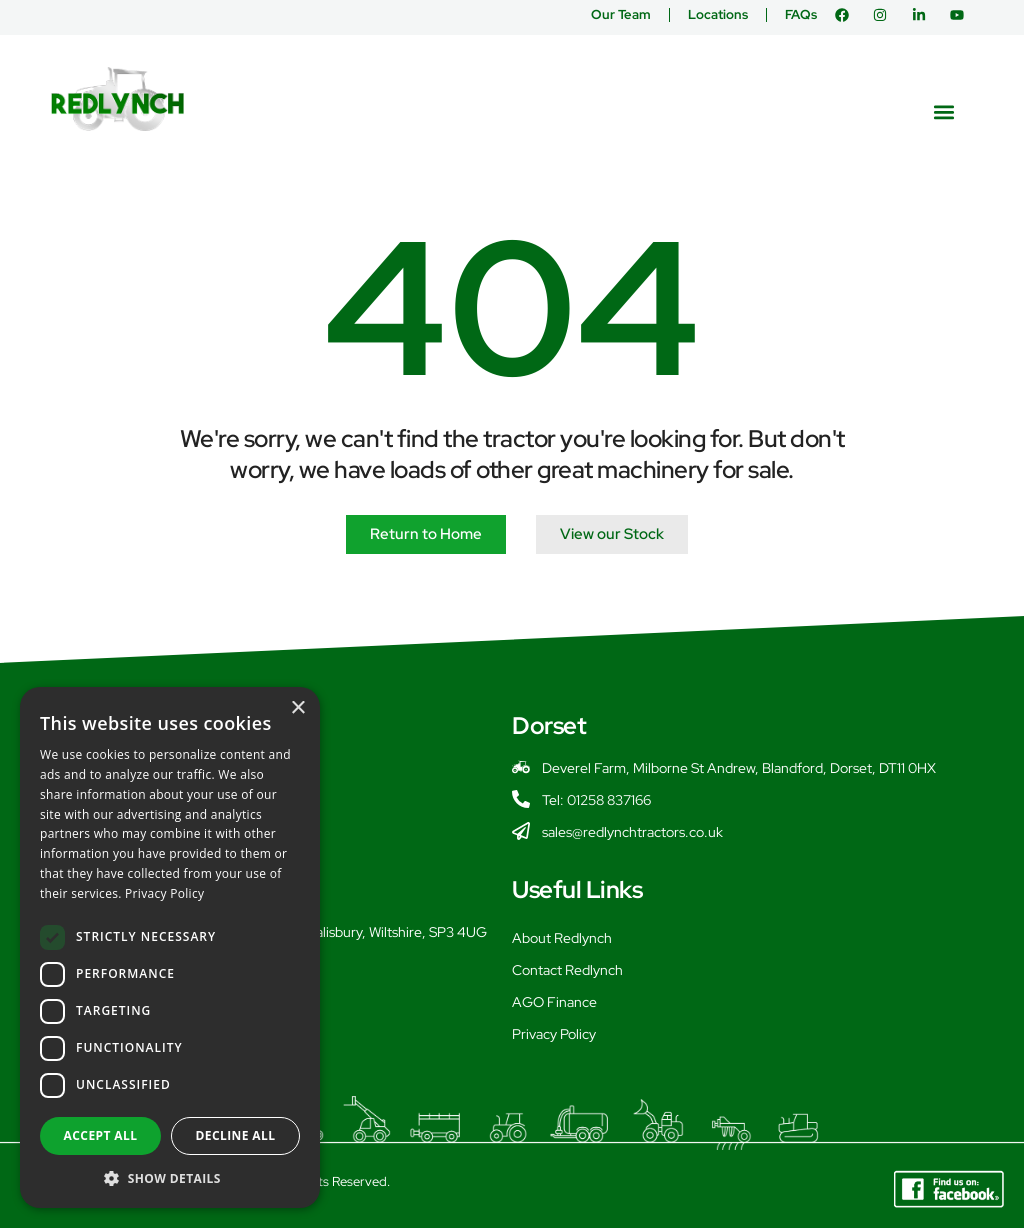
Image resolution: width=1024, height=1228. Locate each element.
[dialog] (170, 947)
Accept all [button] (101, 1135)
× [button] (297, 708)
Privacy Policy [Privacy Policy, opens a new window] (164, 893)
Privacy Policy (554, 1034)
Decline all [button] (236, 1135)
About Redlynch (562, 938)
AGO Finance (554, 1002)
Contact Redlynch (567, 970)
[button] (944, 111)
